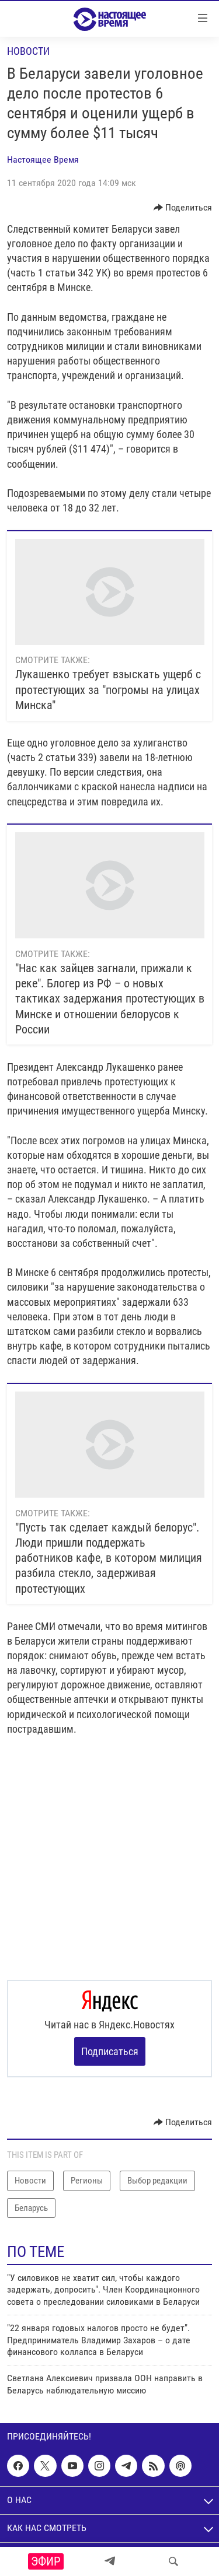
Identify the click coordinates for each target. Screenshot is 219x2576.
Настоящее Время (43, 159)
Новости (28, 51)
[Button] (183, 207)
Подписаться (109, 2051)
